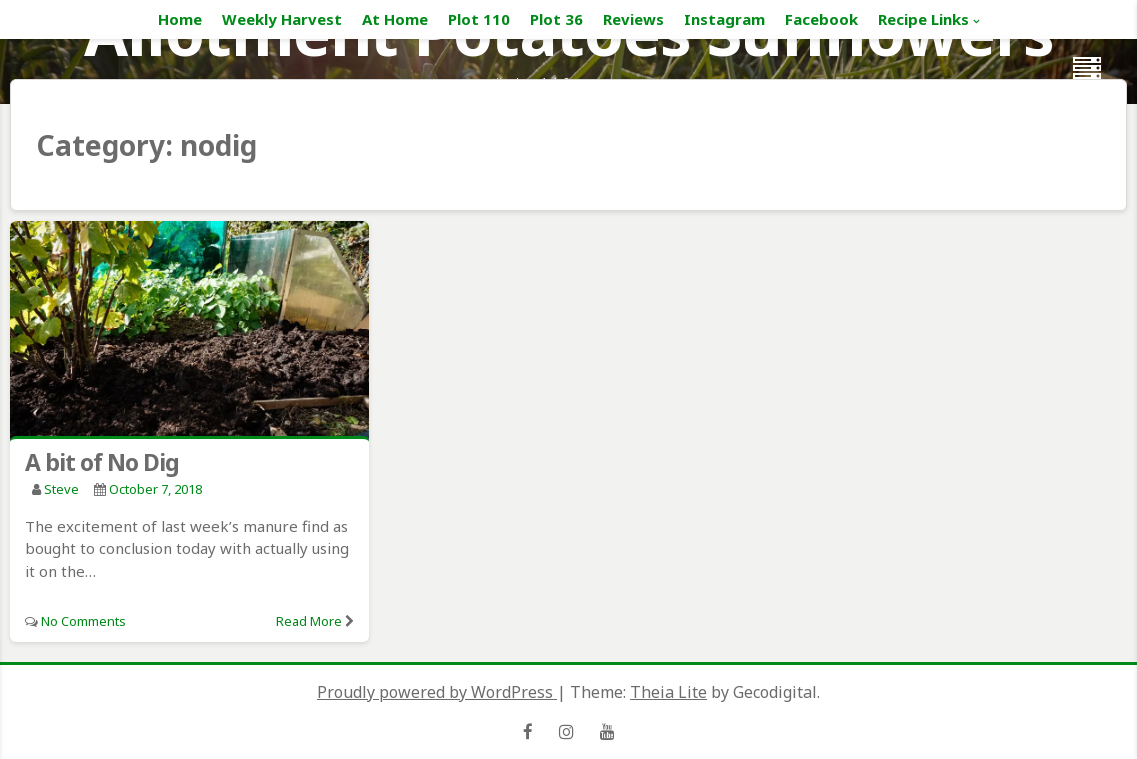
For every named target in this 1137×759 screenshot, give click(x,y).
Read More (309, 621)
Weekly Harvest (282, 19)
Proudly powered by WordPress (437, 692)
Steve (61, 489)
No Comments (83, 621)
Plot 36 (556, 19)
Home (180, 19)
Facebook (821, 19)
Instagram (724, 19)
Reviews (633, 19)
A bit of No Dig (102, 462)
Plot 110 (479, 19)
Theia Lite (668, 692)
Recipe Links (923, 19)
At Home (395, 19)
